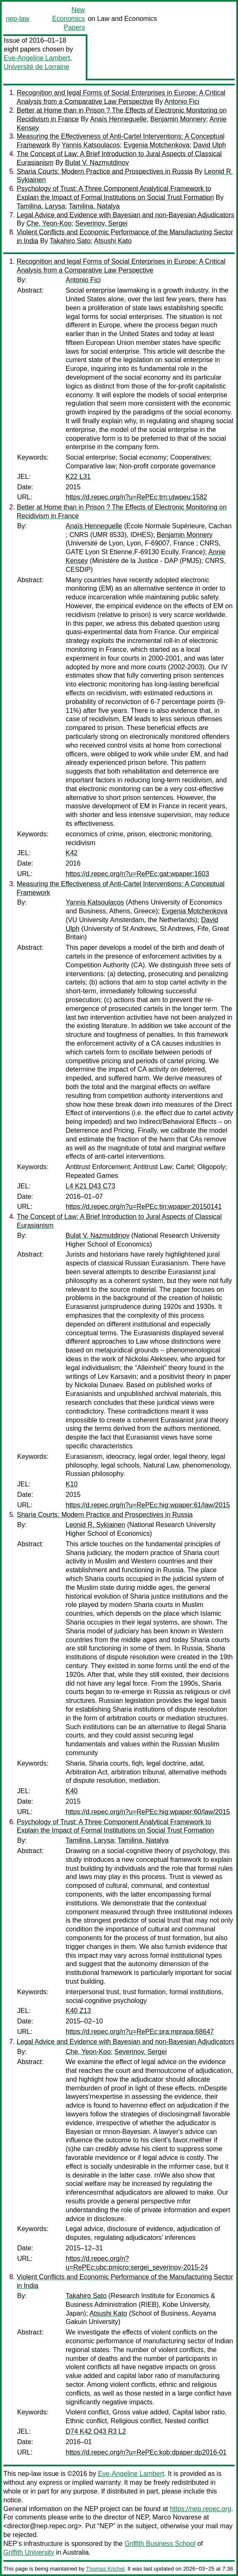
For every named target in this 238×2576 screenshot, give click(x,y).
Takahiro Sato (70, 240)
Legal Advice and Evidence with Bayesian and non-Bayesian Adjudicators (125, 215)
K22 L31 (78, 476)
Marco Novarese (176, 2517)
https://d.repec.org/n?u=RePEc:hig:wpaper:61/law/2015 (148, 1505)
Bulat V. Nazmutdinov (97, 162)
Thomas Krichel (105, 2569)
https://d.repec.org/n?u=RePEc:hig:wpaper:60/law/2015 (148, 1811)
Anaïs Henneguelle (118, 119)
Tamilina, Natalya (94, 206)
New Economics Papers (68, 18)
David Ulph (209, 145)
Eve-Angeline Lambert (37, 58)
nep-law (17, 18)
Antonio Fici (182, 101)
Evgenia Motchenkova (156, 145)
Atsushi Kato (113, 240)
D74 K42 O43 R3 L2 (96, 2431)
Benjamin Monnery (178, 119)
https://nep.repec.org (200, 2508)
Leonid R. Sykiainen (95, 1524)
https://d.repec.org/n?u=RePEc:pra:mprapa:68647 (140, 2031)
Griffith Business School (160, 2543)
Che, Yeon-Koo (49, 223)
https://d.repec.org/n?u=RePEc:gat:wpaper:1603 (137, 873)
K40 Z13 (78, 2010)
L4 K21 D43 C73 (90, 1186)
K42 (71, 852)
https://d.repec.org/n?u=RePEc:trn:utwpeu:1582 (136, 497)
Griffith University (28, 2552)
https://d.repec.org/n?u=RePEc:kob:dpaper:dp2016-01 (146, 2452)
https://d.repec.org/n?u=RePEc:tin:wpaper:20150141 (144, 1206)
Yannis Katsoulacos (90, 145)
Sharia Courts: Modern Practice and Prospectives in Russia (105, 171)
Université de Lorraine (36, 66)
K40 (71, 1790)
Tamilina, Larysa (41, 206)
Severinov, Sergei (101, 223)
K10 (71, 1484)
